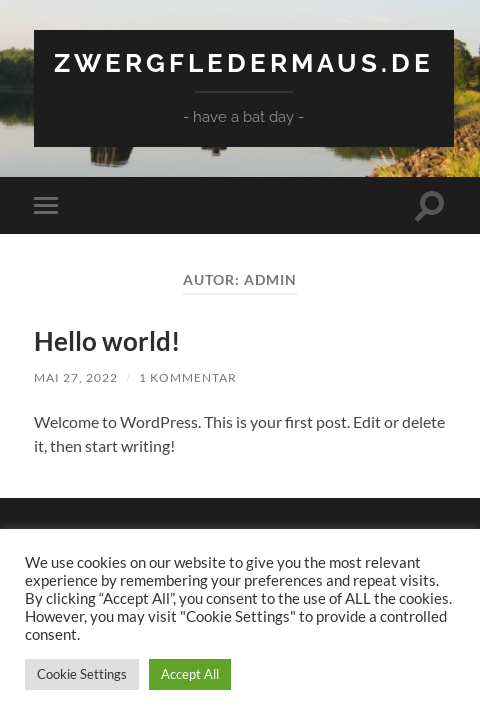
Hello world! (107, 341)
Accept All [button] (190, 674)
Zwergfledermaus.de (244, 62)
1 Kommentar (188, 377)
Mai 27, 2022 (76, 377)
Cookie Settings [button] (82, 674)
